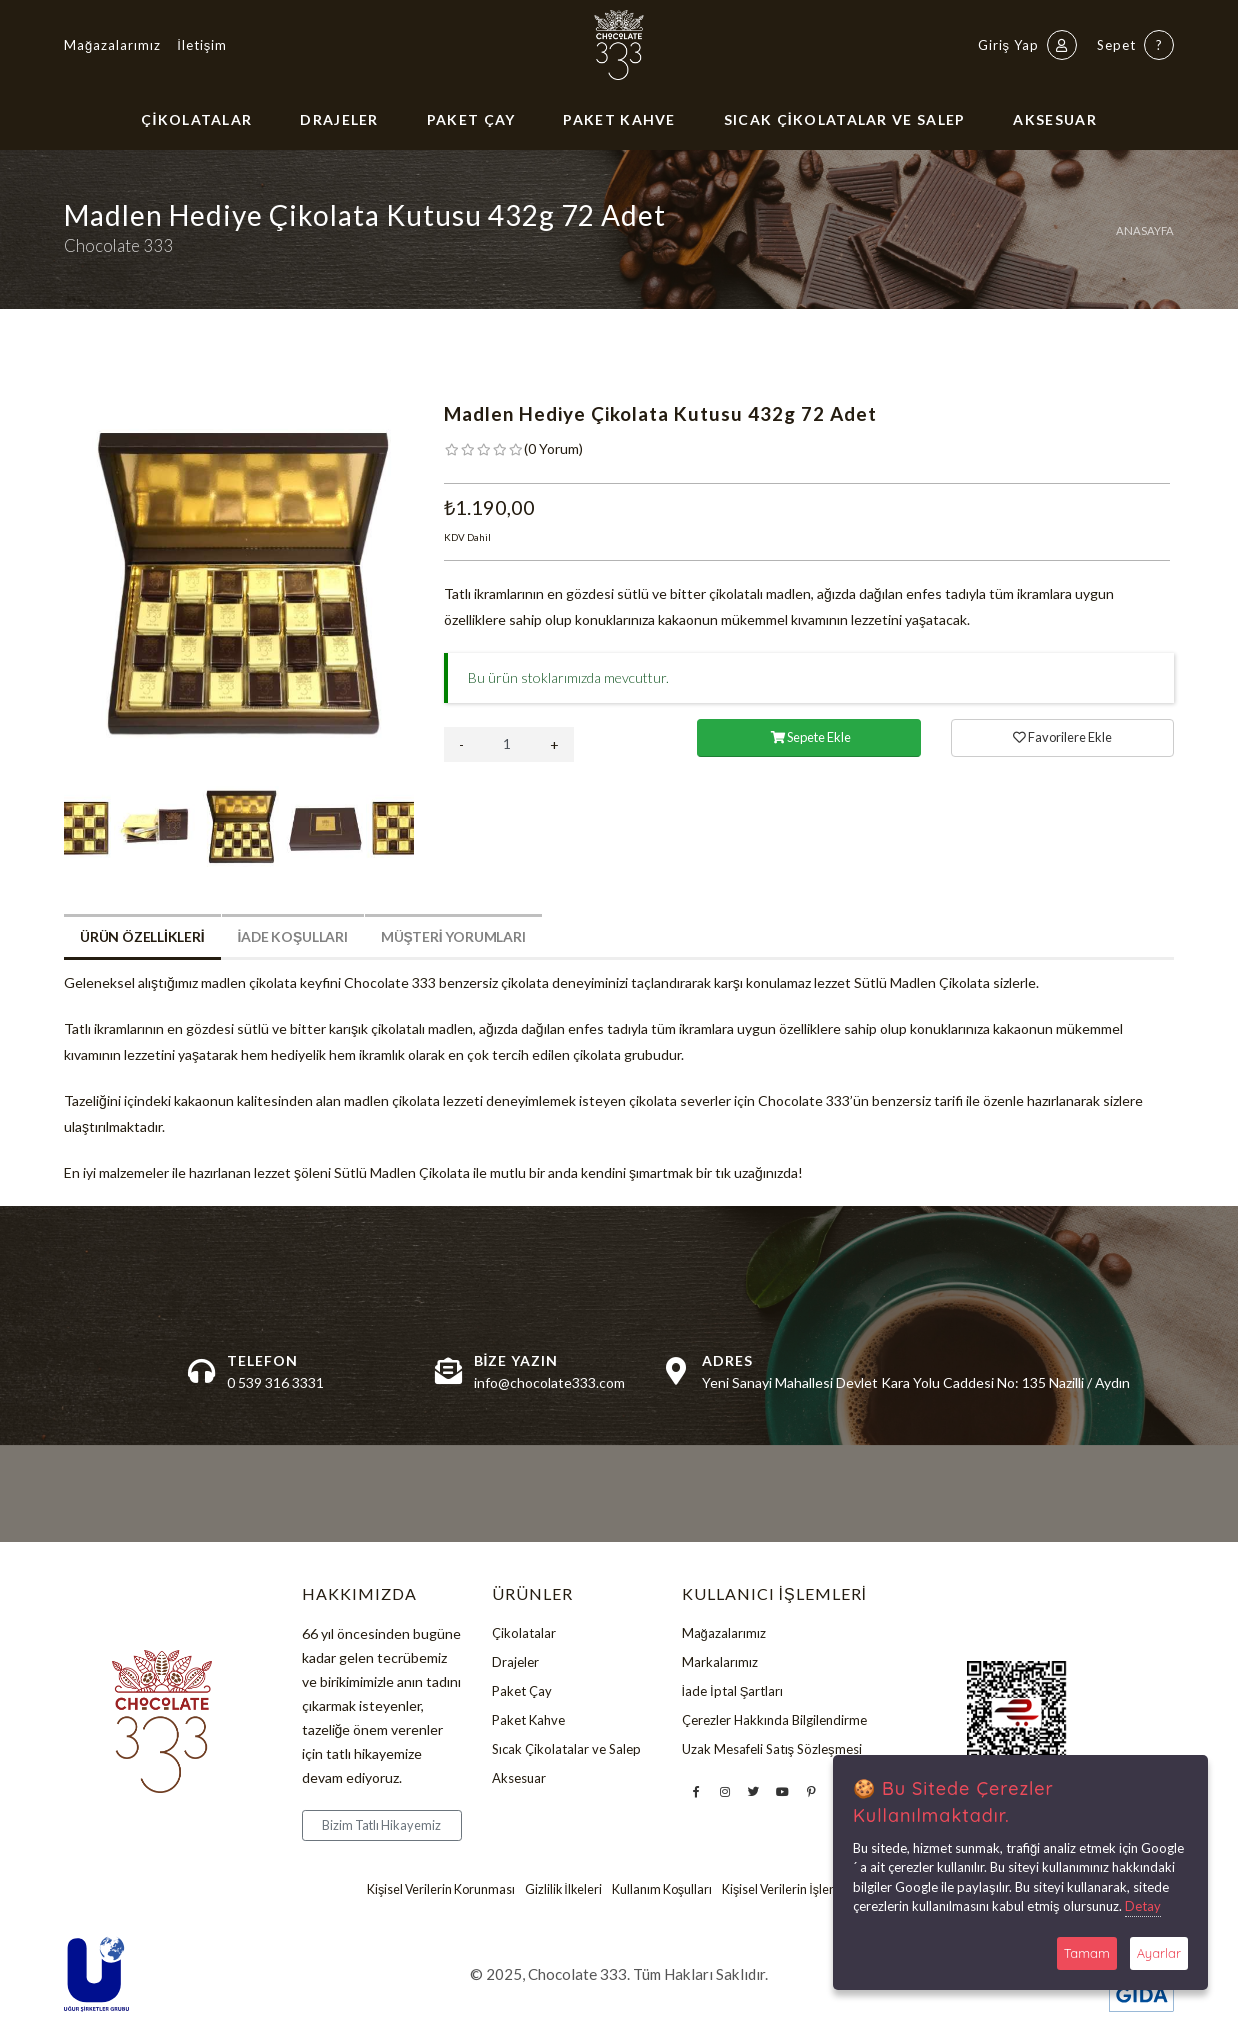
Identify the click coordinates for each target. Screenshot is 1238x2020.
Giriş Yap (1028, 45)
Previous (49, 589)
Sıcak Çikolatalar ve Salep (845, 119)
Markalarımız (720, 1664)
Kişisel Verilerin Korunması (439, 1889)
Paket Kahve (619, 119)
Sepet (1135, 45)
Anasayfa (1145, 230)
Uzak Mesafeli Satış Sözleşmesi (772, 1754)
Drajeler (339, 119)
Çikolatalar (196, 119)
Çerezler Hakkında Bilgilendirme (774, 1724)
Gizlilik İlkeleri (563, 1889)
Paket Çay (471, 119)
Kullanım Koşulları (663, 1889)
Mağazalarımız (112, 45)
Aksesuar (1054, 119)
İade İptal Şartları (733, 1694)
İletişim (202, 45)
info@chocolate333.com (549, 1382)
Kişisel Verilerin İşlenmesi (794, 1889)
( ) (553, 448)
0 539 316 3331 (275, 1382)
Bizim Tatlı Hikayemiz (381, 1825)
